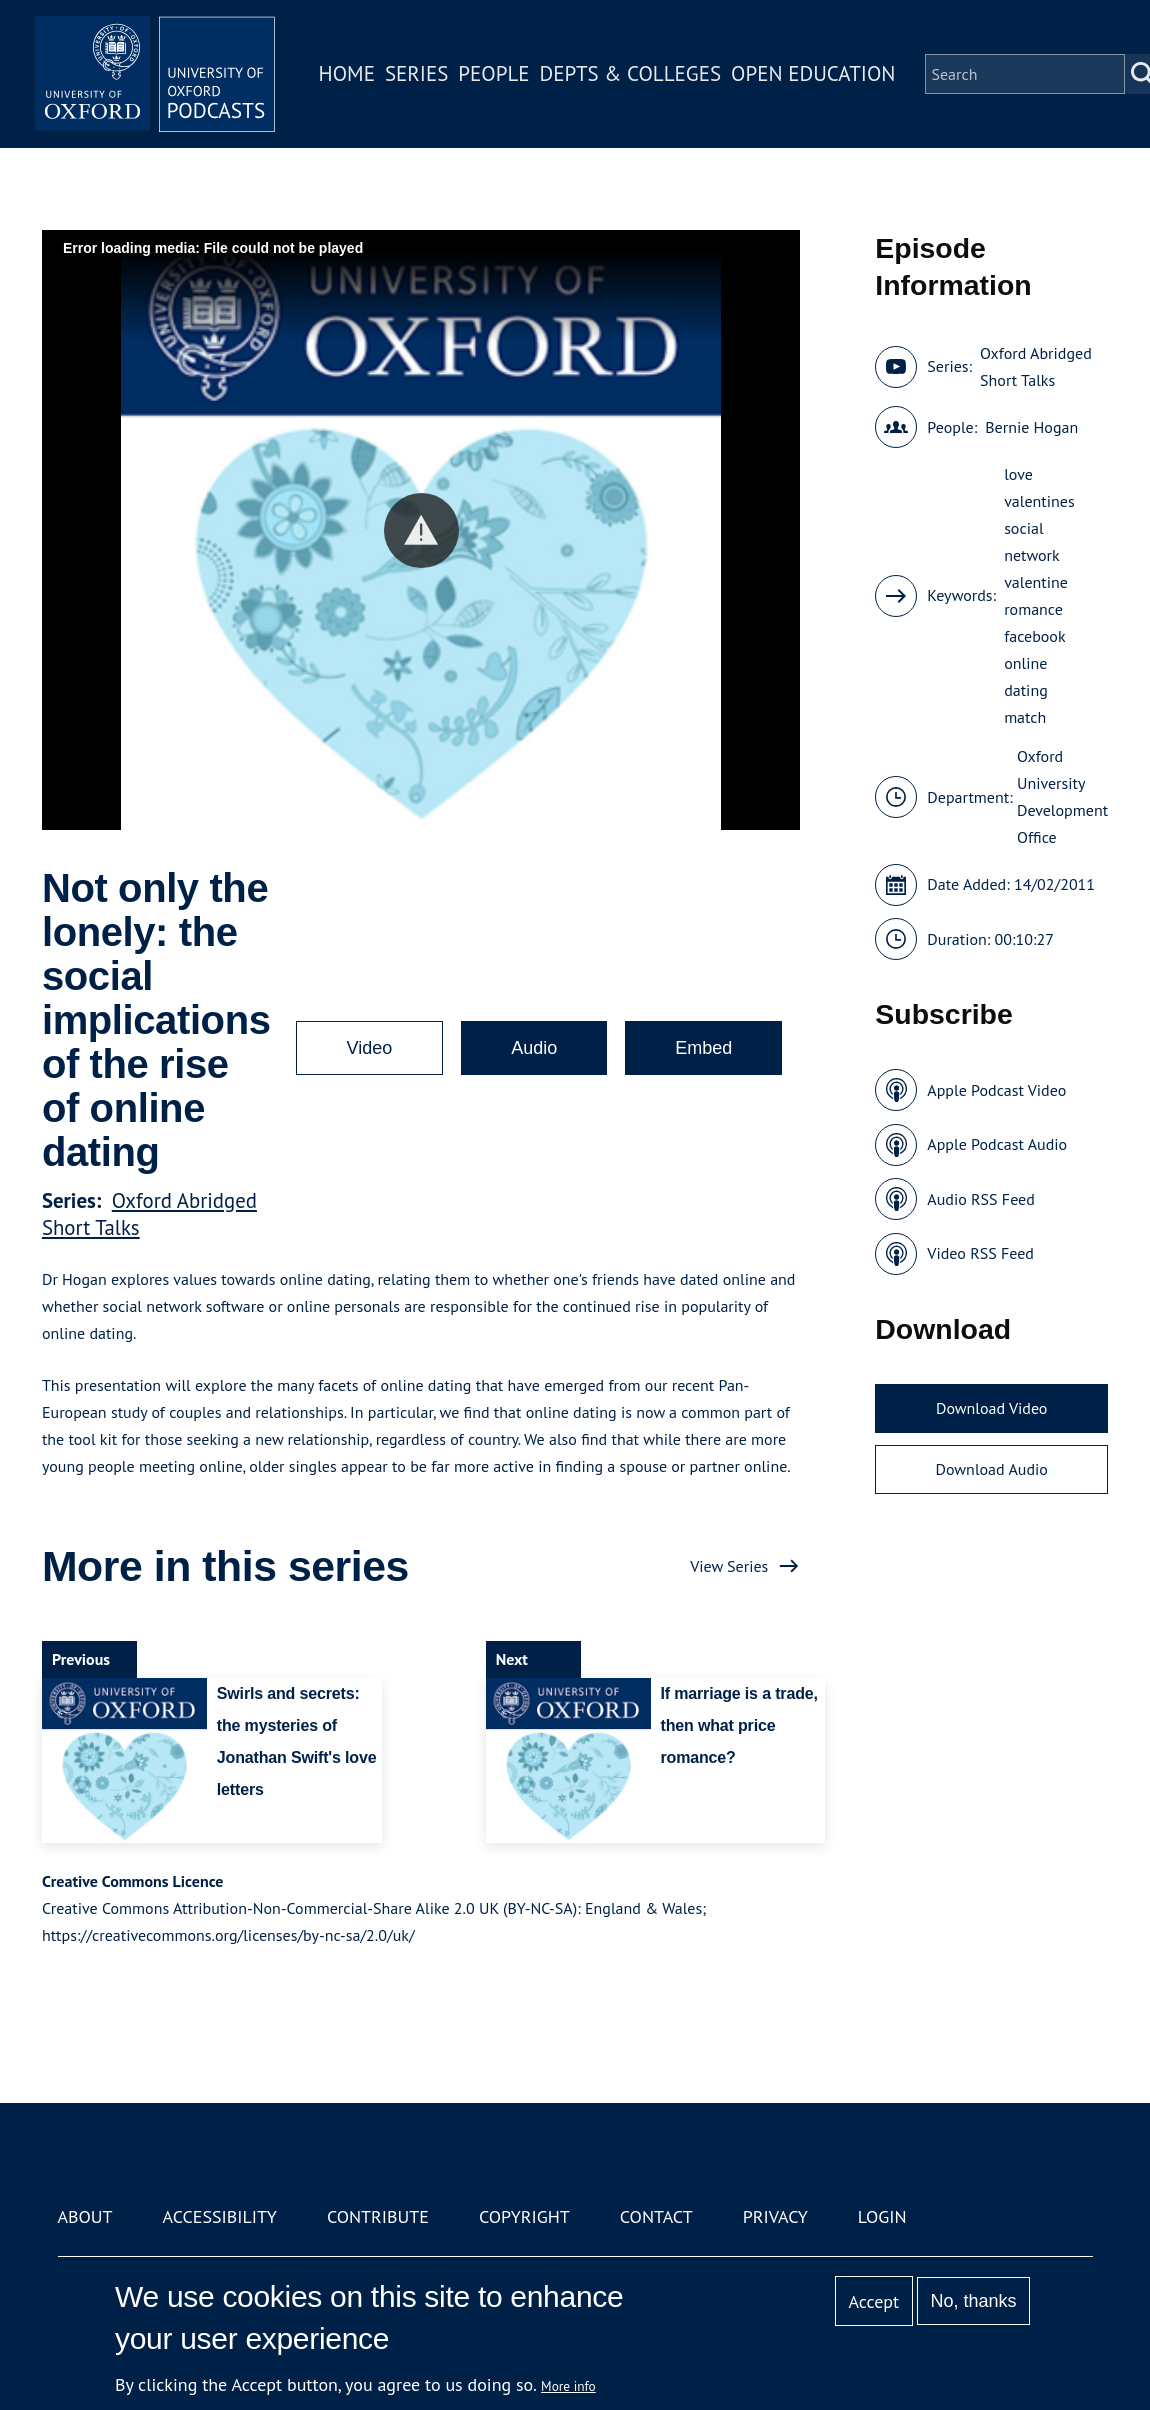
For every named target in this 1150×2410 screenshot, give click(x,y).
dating (1026, 690)
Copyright (524, 2216)
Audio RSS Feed (980, 1199)
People (493, 73)
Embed (703, 1048)
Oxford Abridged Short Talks (1036, 366)
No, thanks (973, 2301)
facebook (1034, 636)
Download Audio (992, 1469)
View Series (729, 1566)
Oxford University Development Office (1062, 796)
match (1025, 717)
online (1025, 663)
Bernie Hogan (1031, 427)
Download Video (991, 1408)
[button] (421, 530)
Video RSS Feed (980, 1253)
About (85, 2216)
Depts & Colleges (631, 73)
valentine (1036, 582)
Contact (656, 2216)
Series (416, 73)
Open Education (813, 73)
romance (1033, 609)
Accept (873, 2301)
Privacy (775, 2216)
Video (370, 1048)
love (1018, 474)
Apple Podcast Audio (997, 1144)
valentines (1039, 501)
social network (1032, 541)
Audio (534, 1048)
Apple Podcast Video (996, 1090)
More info (568, 2386)
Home (347, 73)
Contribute (378, 2216)
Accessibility (220, 2216)
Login (882, 2216)
